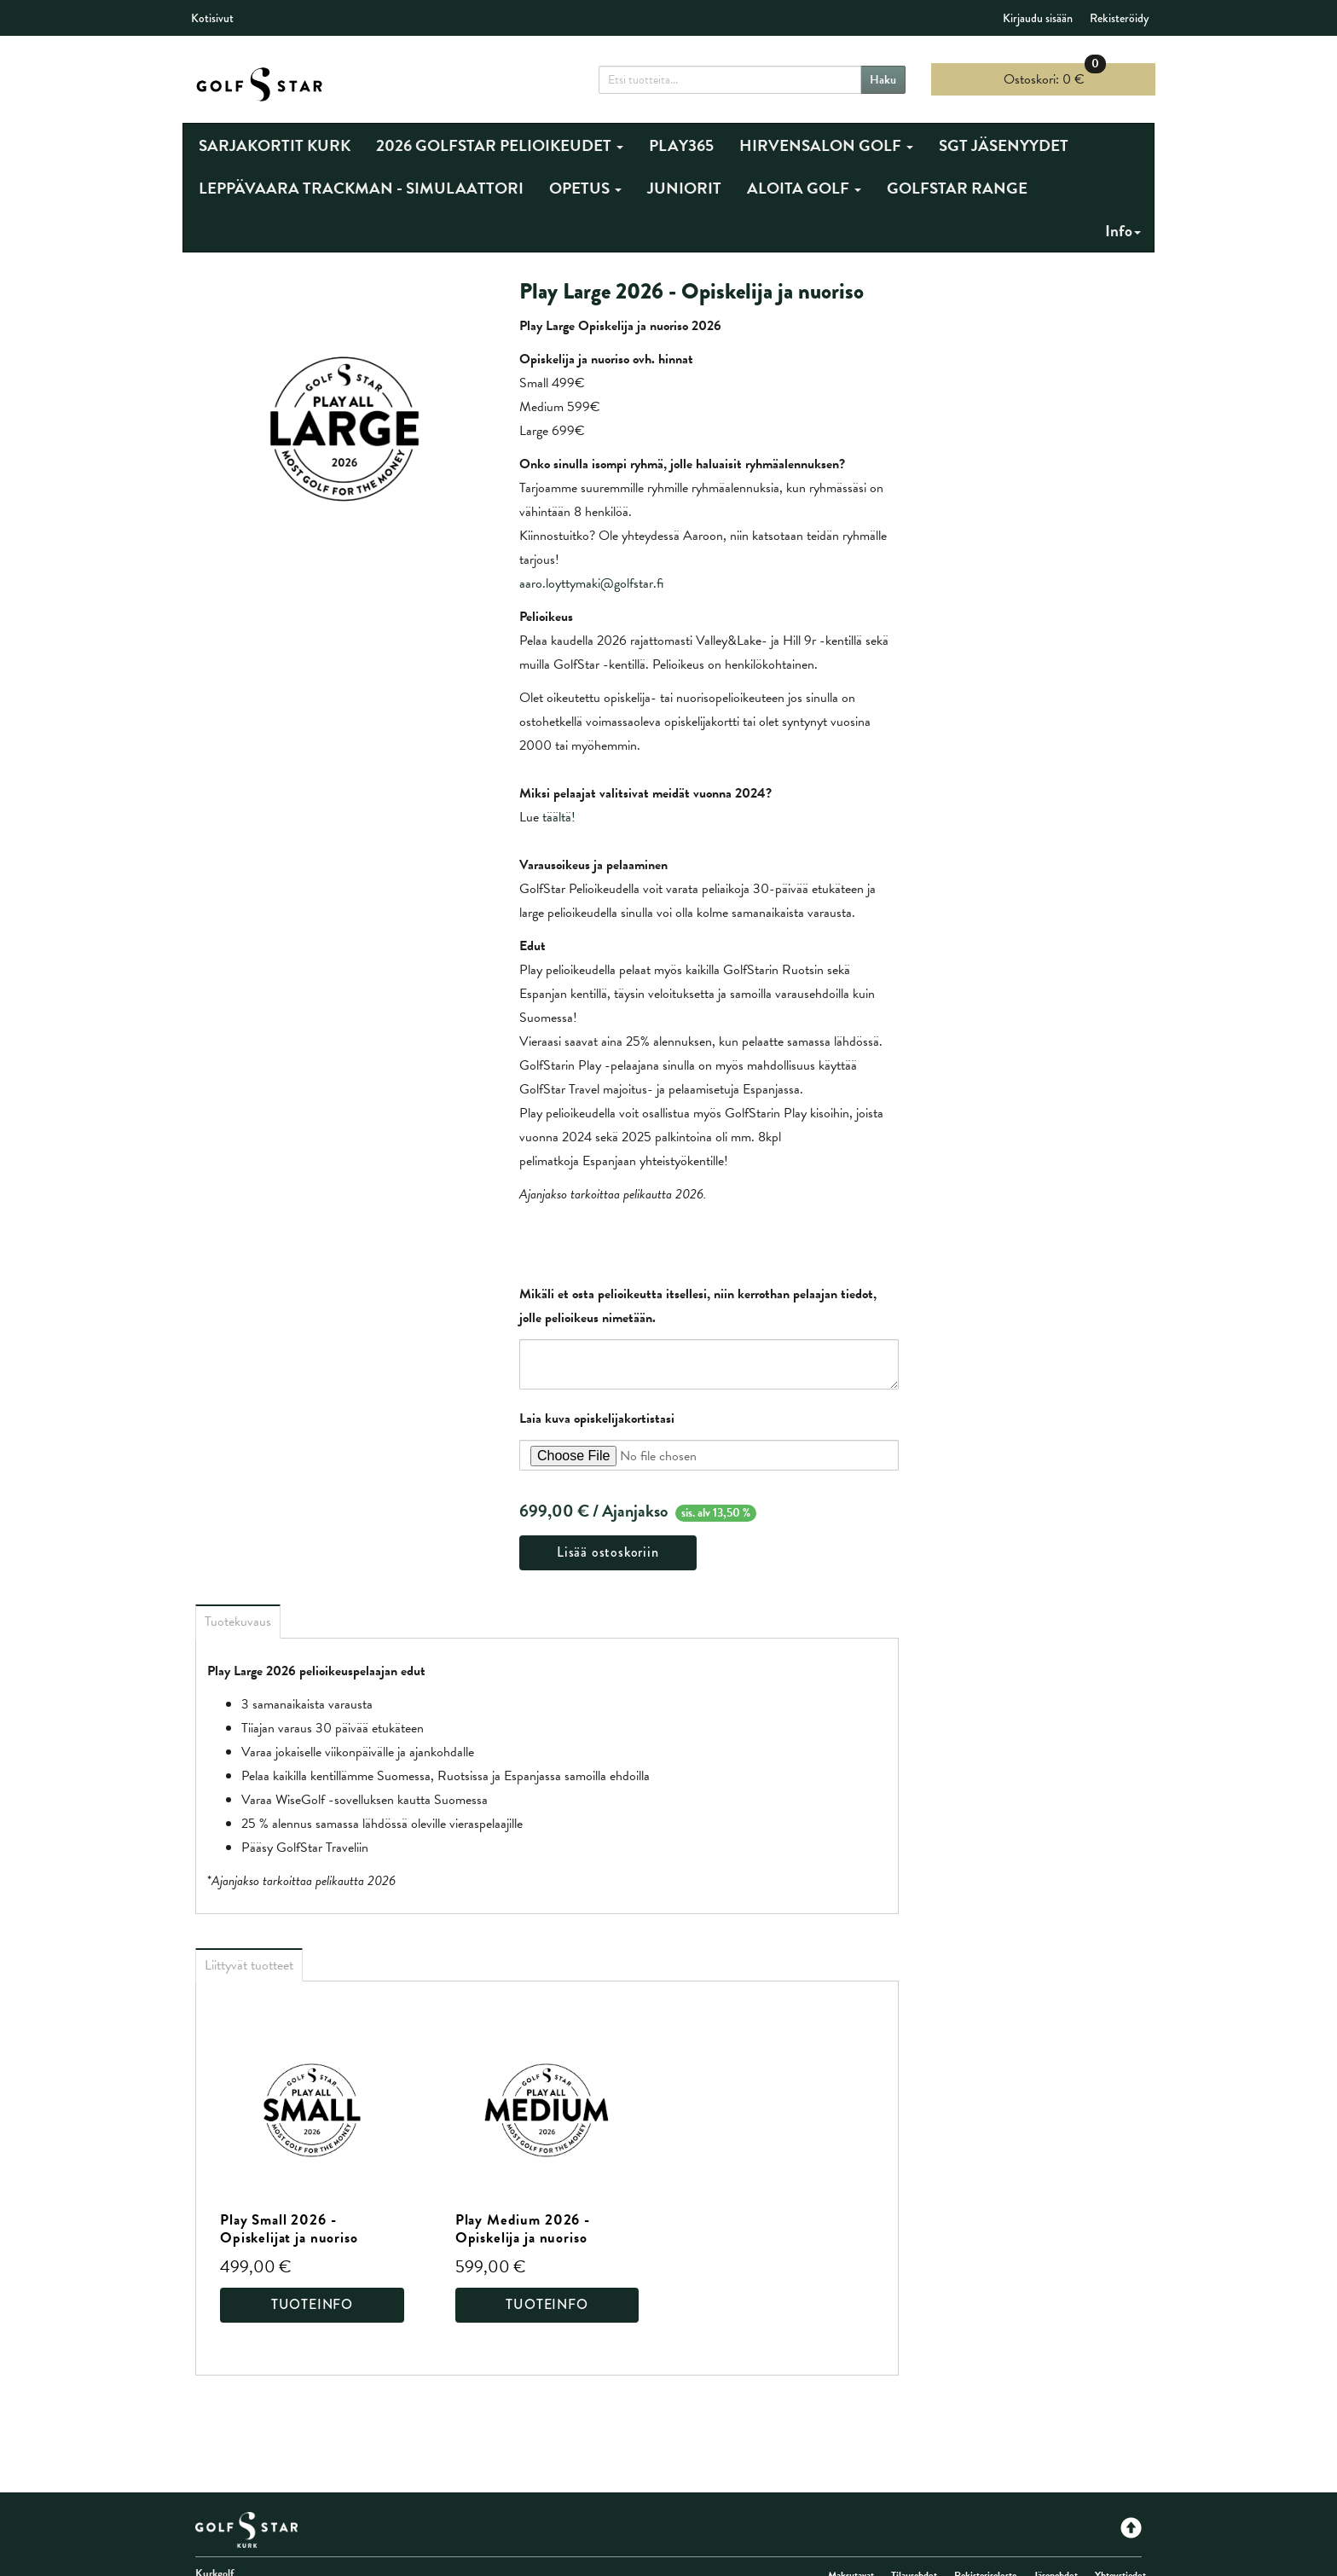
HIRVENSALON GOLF (826, 145)
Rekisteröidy (1119, 17)
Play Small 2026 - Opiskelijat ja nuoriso (289, 2228)
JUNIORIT (684, 188)
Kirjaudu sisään (1038, 17)
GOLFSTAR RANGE (957, 188)
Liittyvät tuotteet (249, 1965)
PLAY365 (681, 145)
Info (1123, 230)
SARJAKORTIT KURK (274, 145)
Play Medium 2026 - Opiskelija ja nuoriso (522, 2228)
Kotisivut (212, 17)
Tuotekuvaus (238, 1621)
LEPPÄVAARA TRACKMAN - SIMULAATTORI (361, 188)
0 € (1055, 76)
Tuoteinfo (312, 2304)
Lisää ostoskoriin (608, 1552)
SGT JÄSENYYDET (1003, 145)
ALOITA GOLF (804, 188)
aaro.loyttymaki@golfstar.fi (591, 583)
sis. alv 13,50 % (715, 1513)
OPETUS (585, 188)
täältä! (559, 817)
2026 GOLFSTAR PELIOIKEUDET (499, 145)
